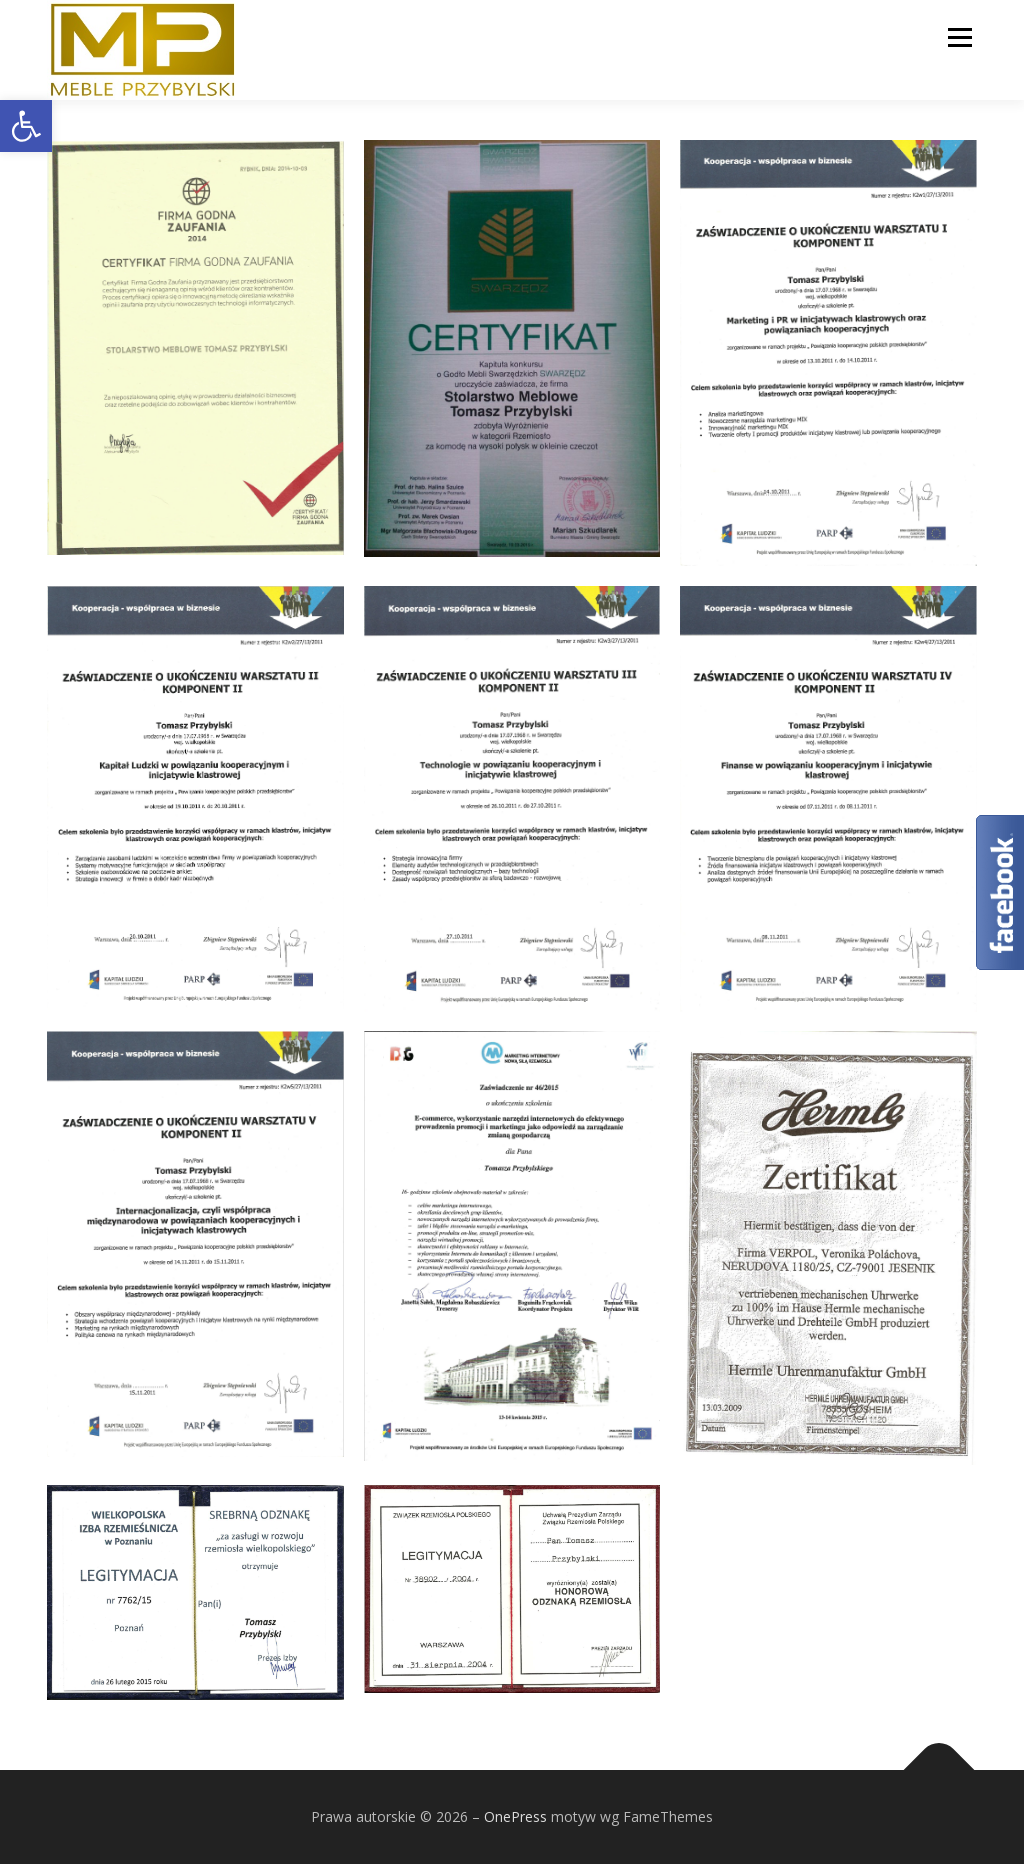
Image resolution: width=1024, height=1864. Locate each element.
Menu (959, 37)
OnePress (515, 1816)
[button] (26, 126)
